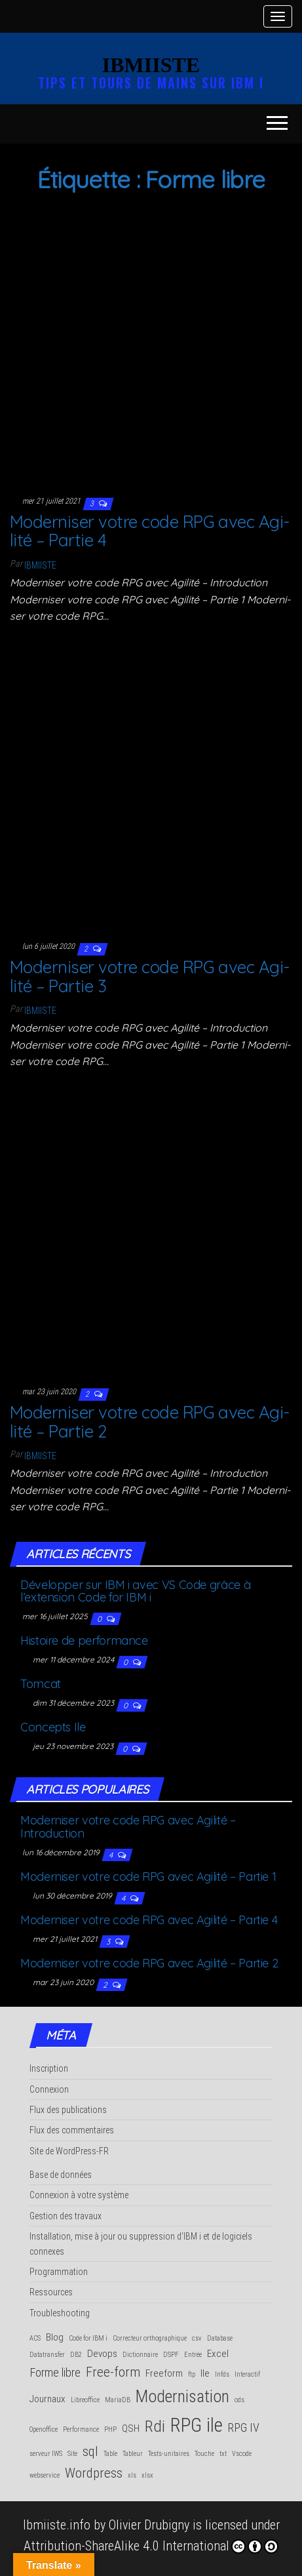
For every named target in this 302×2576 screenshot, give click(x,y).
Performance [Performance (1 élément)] (81, 2429)
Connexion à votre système (78, 2195)
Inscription (48, 2068)
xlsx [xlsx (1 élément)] (147, 2475)
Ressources (51, 2292)
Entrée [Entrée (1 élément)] (193, 2354)
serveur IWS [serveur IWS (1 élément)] (45, 2453)
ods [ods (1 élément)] (239, 2400)
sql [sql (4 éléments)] (90, 2451)
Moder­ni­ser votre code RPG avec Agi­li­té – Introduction (128, 1827)
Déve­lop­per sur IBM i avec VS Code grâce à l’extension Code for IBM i (135, 1591)
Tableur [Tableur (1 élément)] (133, 2453)
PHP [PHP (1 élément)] (110, 2429)
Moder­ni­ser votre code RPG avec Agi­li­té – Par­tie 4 (150, 531)
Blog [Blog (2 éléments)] (55, 2337)
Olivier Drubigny (149, 2525)
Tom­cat (40, 1683)
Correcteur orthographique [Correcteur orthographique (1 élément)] (150, 2338)
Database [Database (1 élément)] (220, 2338)
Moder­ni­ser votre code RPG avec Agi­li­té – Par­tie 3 (150, 976)
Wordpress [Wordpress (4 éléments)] (94, 2473)
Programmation (58, 2271)
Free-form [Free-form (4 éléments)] (113, 2372)
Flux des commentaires (71, 2130)
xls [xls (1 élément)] (132, 2475)
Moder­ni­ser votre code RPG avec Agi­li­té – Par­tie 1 (148, 1876)
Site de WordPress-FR (69, 2151)
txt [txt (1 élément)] (223, 2453)
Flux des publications (68, 2109)
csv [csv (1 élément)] (197, 2338)
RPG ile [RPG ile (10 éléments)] (196, 2425)
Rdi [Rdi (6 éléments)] (155, 2426)
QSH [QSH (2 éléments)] (131, 2428)
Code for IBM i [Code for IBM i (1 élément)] (88, 2338)
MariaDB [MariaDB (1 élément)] (117, 2400)
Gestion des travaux (65, 2216)
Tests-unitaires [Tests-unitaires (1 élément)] (168, 2453)
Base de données (60, 2174)
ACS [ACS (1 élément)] (35, 2338)
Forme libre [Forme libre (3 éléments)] (55, 2372)
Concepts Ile (53, 1727)
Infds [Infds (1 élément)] (222, 2374)
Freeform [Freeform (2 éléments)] (164, 2373)
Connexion (49, 2089)
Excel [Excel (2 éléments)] (218, 2354)
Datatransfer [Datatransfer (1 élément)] (47, 2354)
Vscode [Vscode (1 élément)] (242, 2453)
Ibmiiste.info (56, 2525)
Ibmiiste (40, 565)
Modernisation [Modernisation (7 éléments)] (182, 2396)
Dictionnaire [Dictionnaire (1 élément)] (140, 2354)
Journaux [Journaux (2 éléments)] (47, 2399)
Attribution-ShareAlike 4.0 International (151, 2546)
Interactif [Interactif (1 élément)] (247, 2374)
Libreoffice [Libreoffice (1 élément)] (85, 2400)
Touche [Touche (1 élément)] (204, 2453)
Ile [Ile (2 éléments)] (205, 2373)
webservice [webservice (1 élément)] (44, 2475)
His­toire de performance (84, 1640)
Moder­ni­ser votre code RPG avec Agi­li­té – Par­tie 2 (150, 1421)
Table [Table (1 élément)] (110, 2453)
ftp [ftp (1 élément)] (191, 2374)
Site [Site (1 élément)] (72, 2453)
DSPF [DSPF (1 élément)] (171, 2354)
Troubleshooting (59, 2313)
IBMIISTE (151, 65)
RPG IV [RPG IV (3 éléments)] (243, 2427)
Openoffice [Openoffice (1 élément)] (43, 2429)
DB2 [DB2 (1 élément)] (76, 2354)
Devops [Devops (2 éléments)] (102, 2354)
